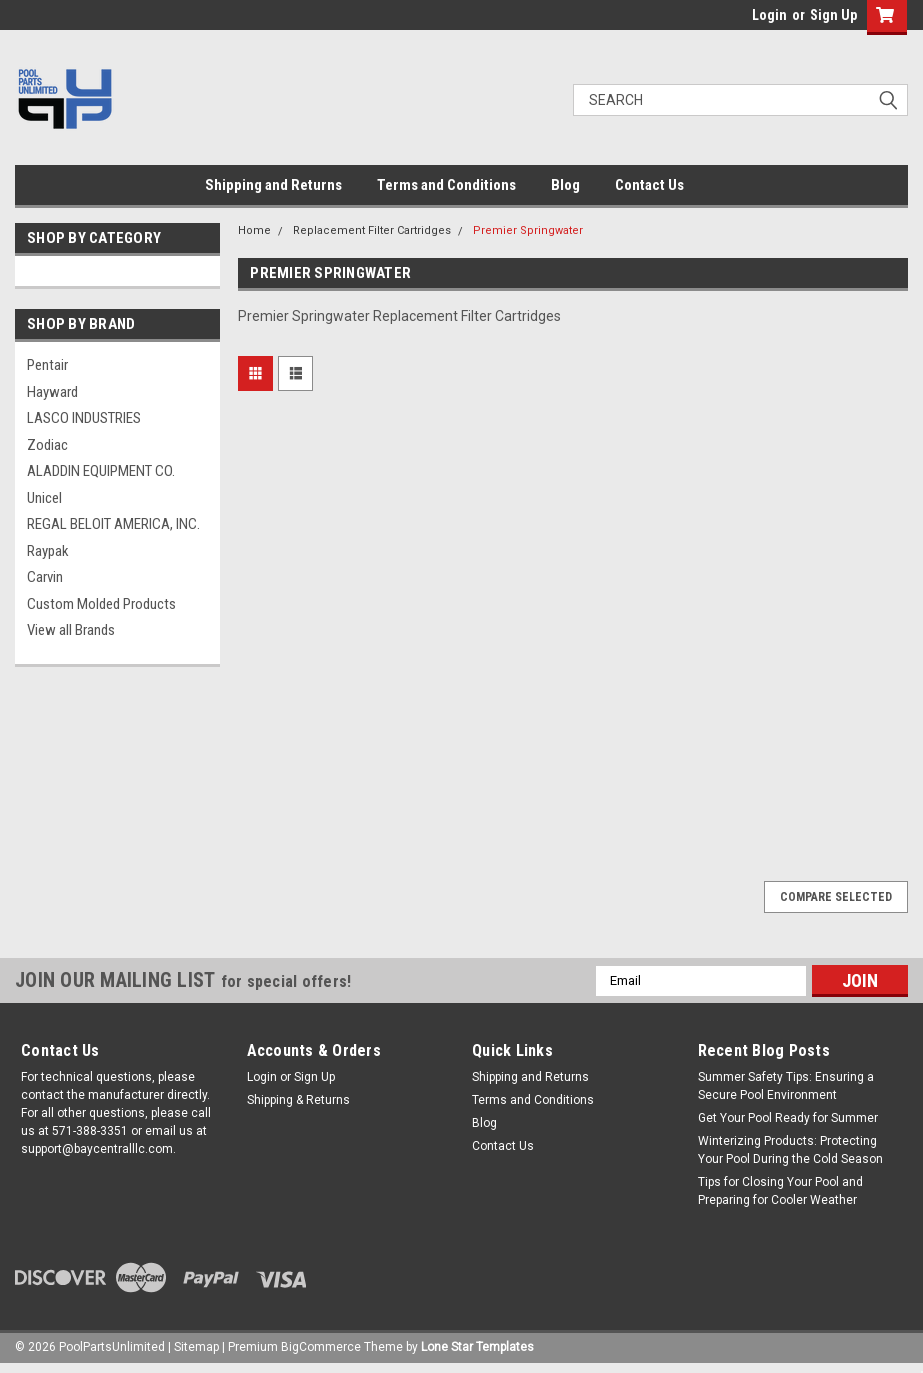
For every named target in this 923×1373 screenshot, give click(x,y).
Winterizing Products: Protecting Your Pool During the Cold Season (790, 1150)
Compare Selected (836, 897)
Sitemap (196, 1347)
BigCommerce (321, 1347)
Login (769, 15)
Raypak (48, 551)
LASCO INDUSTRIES (84, 418)
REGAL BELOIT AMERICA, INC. (113, 524)
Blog (565, 185)
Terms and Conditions (446, 185)
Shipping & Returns (298, 1100)
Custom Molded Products (101, 604)
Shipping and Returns (273, 185)
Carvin (45, 577)
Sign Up (833, 15)
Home (254, 230)
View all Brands (71, 630)
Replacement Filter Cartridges (372, 230)
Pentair (47, 365)
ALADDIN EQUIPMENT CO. (101, 471)
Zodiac (47, 445)
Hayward (52, 392)
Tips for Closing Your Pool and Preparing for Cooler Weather (780, 1191)
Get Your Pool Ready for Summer (788, 1118)
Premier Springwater (528, 230)
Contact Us (649, 185)
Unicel (44, 498)
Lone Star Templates (477, 1347)
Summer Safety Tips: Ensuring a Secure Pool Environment (786, 1086)
